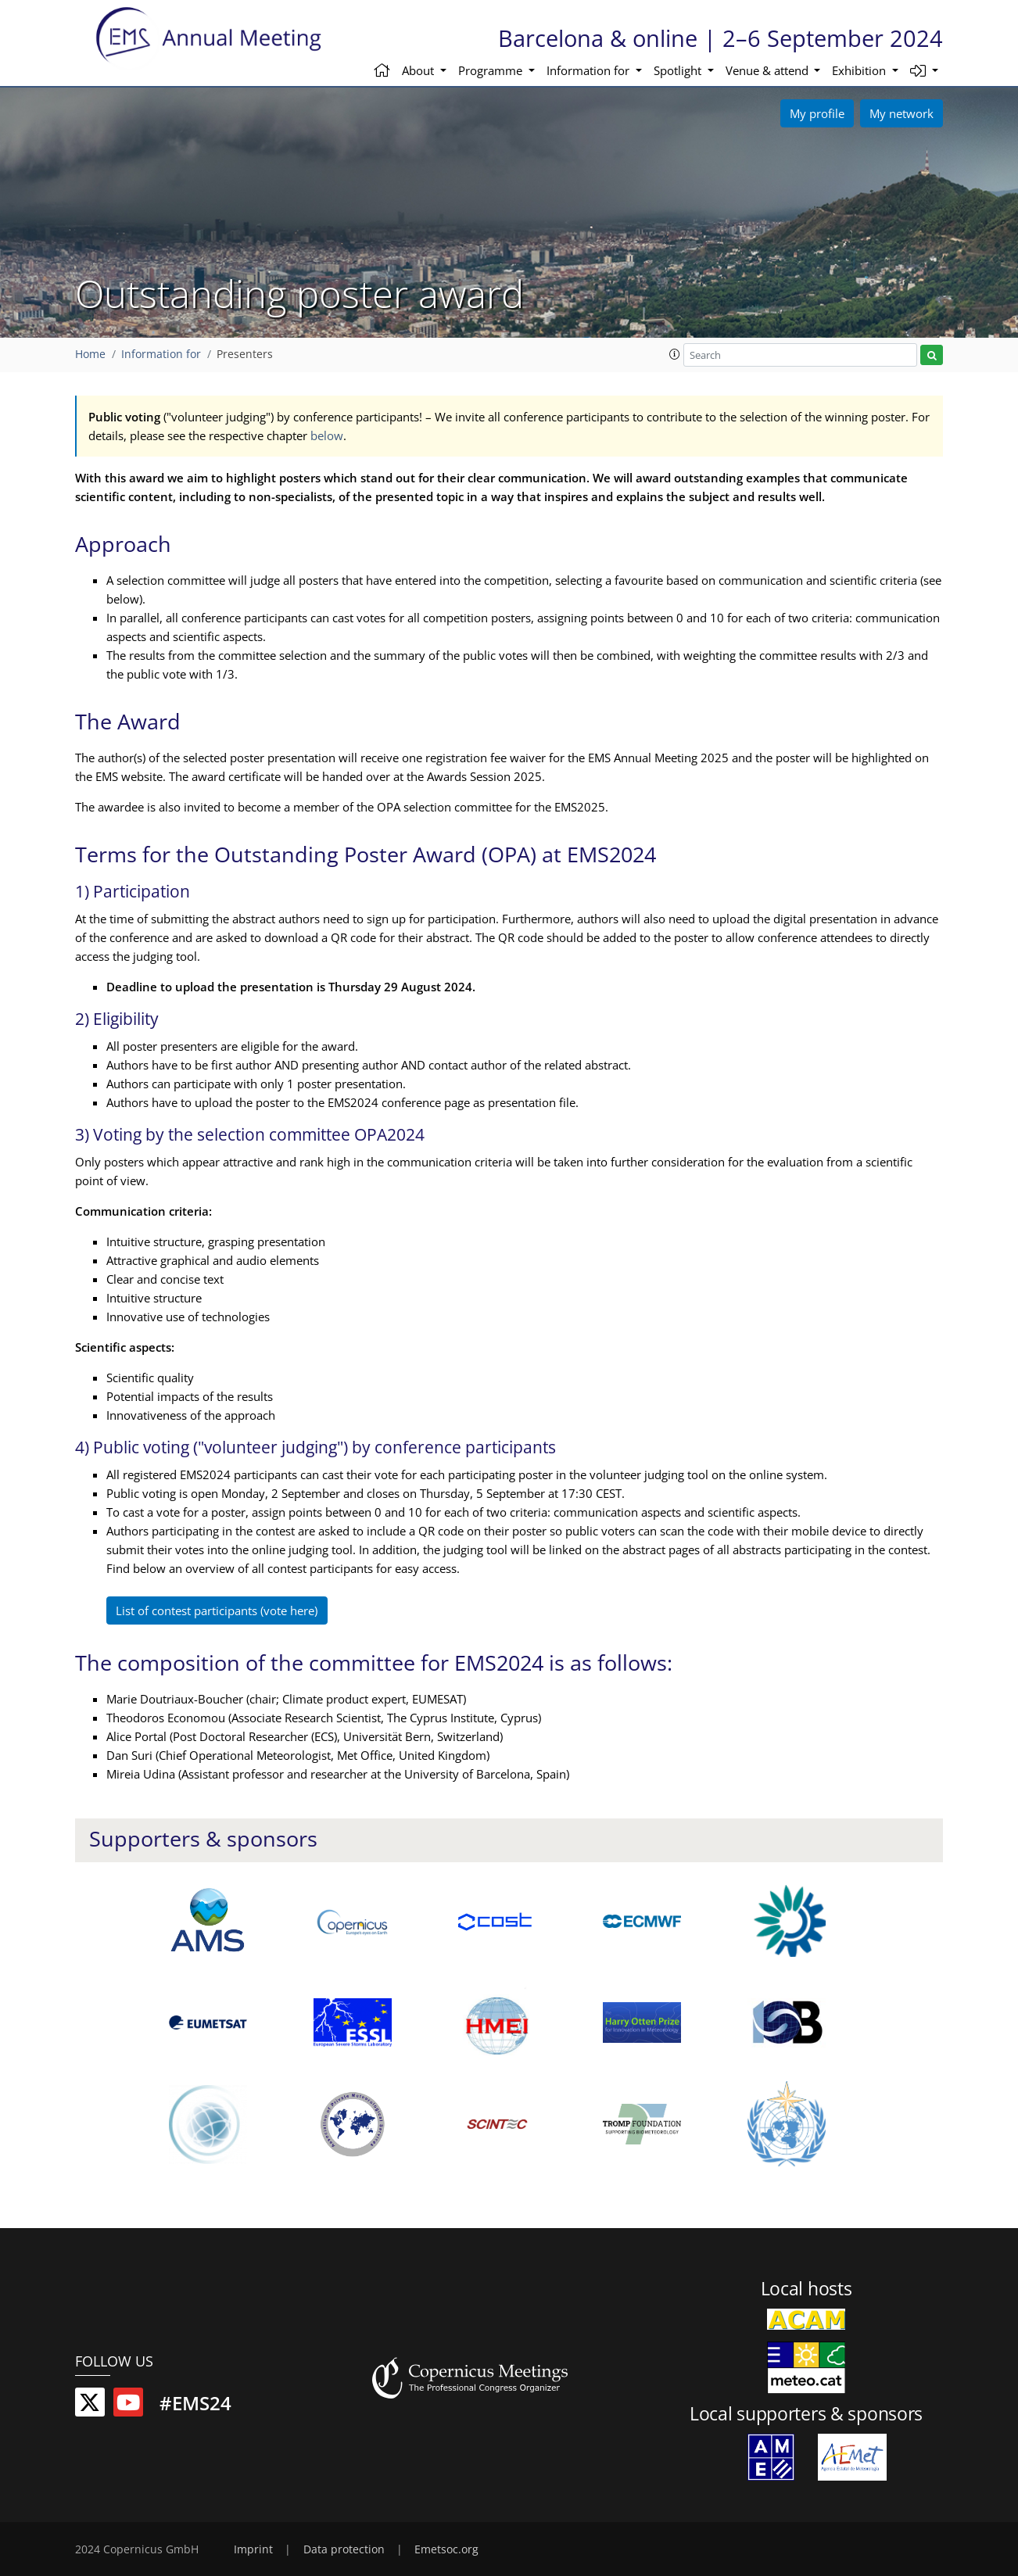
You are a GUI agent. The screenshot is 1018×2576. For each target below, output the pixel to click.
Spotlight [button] (679, 70)
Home (90, 354)
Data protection (344, 2549)
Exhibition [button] (860, 70)
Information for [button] (590, 70)
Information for (161, 354)
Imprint (253, 2549)
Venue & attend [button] (769, 70)
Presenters (245, 354)
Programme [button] (491, 70)
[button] (925, 72)
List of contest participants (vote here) (216, 1610)
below (326, 435)
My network (901, 113)
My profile (817, 113)
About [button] (419, 70)
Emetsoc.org (446, 2549)
